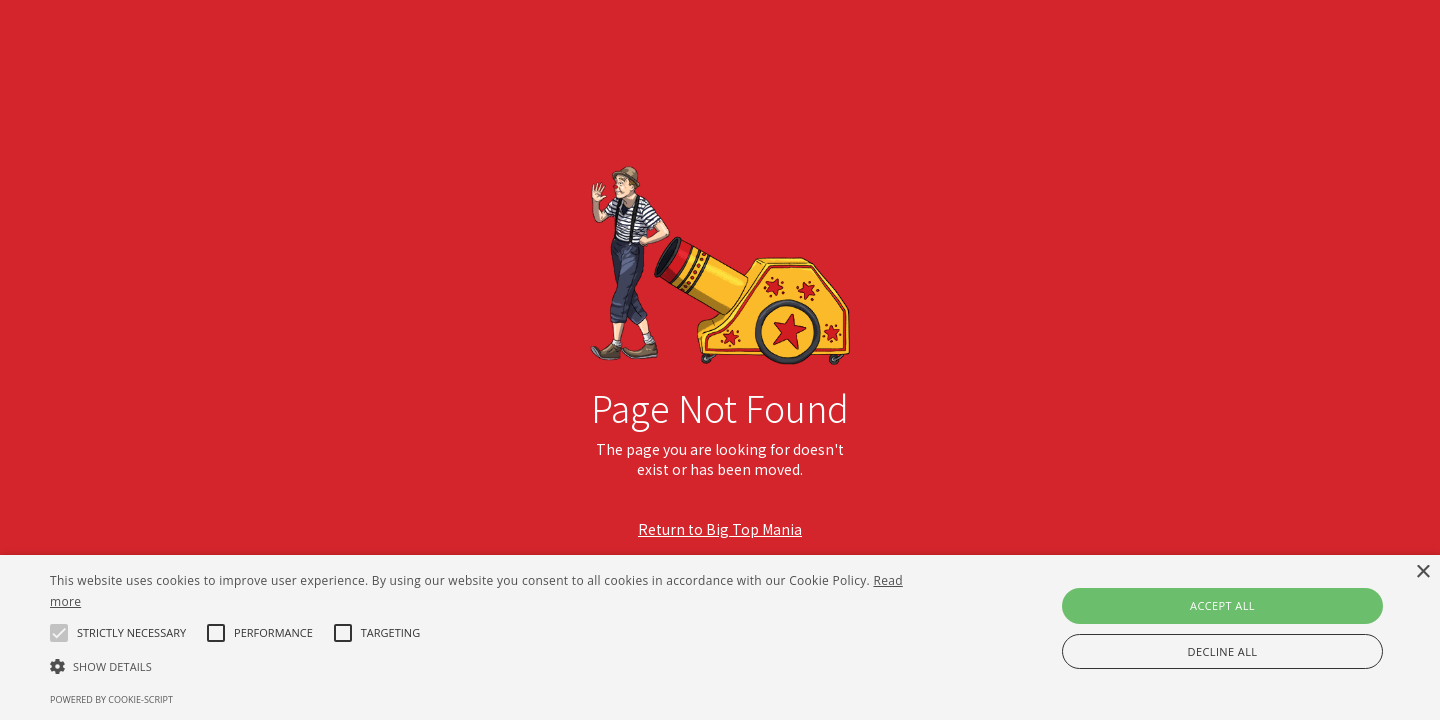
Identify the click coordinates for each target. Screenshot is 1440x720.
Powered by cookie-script (111, 699)
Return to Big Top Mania (720, 529)
